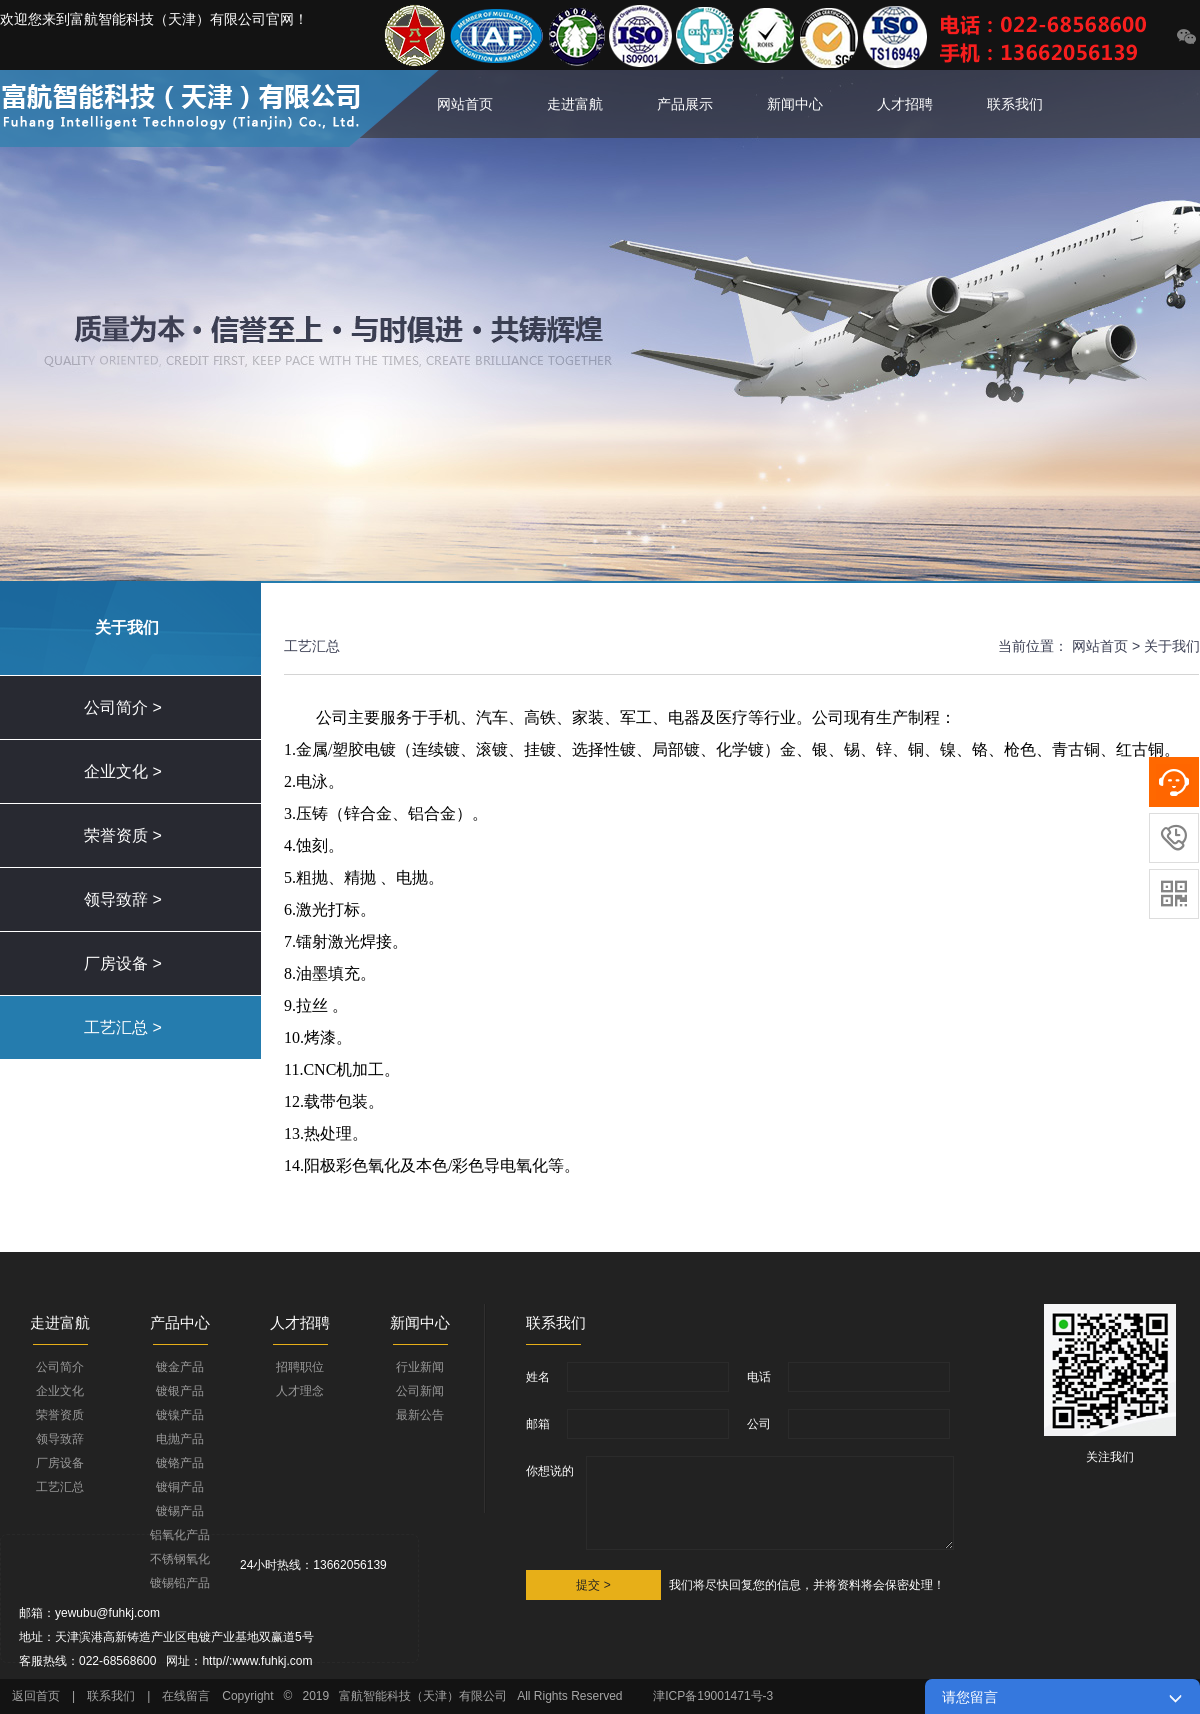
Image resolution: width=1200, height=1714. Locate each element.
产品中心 (180, 1322)
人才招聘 (905, 104)
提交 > (593, 1585)
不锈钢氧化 (180, 1559)
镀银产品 (180, 1391)
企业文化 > (123, 771)
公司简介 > (123, 707)
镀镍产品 (180, 1415)
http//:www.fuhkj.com (257, 1661)
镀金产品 (180, 1367)
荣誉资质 (60, 1415)
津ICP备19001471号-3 (714, 1696)
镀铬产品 (180, 1463)
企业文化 (60, 1391)
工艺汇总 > (123, 1027)
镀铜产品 (180, 1487)
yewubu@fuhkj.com (107, 1613)
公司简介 (60, 1367)
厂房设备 (60, 1463)
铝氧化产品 (180, 1535)
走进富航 (575, 104)
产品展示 (685, 104)
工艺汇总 (60, 1487)
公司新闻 (420, 1391)
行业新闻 (420, 1367)
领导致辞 (60, 1439)
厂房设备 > (123, 963)
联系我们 (1015, 104)
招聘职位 (300, 1367)
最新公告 (420, 1415)
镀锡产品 (180, 1511)
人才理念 (300, 1391)
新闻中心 (795, 104)
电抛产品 (180, 1439)
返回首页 (36, 1696)
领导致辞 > (123, 899)
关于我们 (1172, 646)
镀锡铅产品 (180, 1583)
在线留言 (186, 1696)
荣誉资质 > (123, 835)
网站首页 (465, 104)
